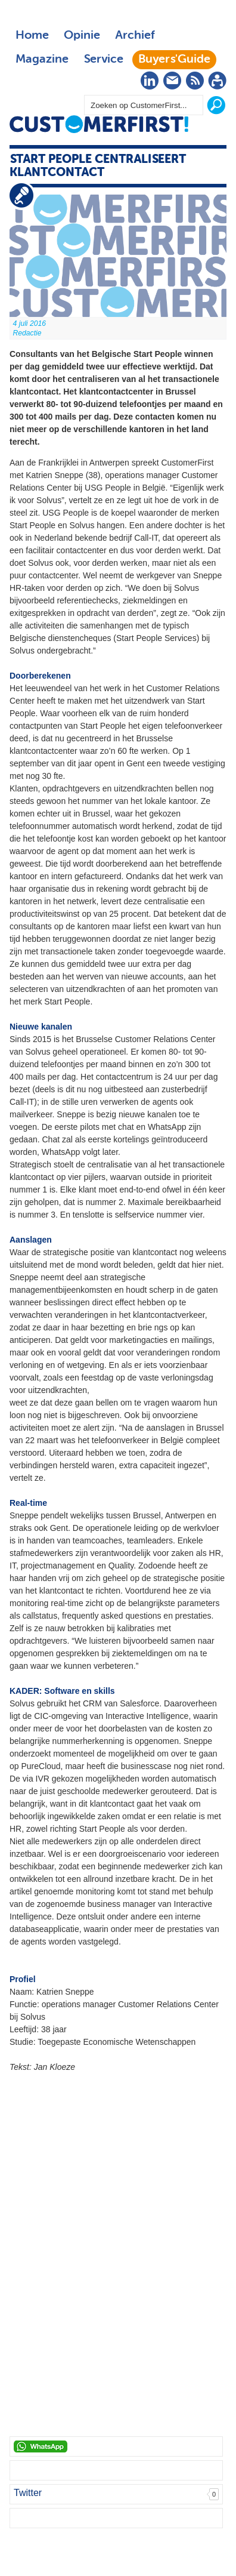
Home (32, 36)
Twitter (28, 2493)
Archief (135, 36)
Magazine (42, 60)
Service (103, 60)
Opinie (82, 36)
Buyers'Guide (174, 60)
